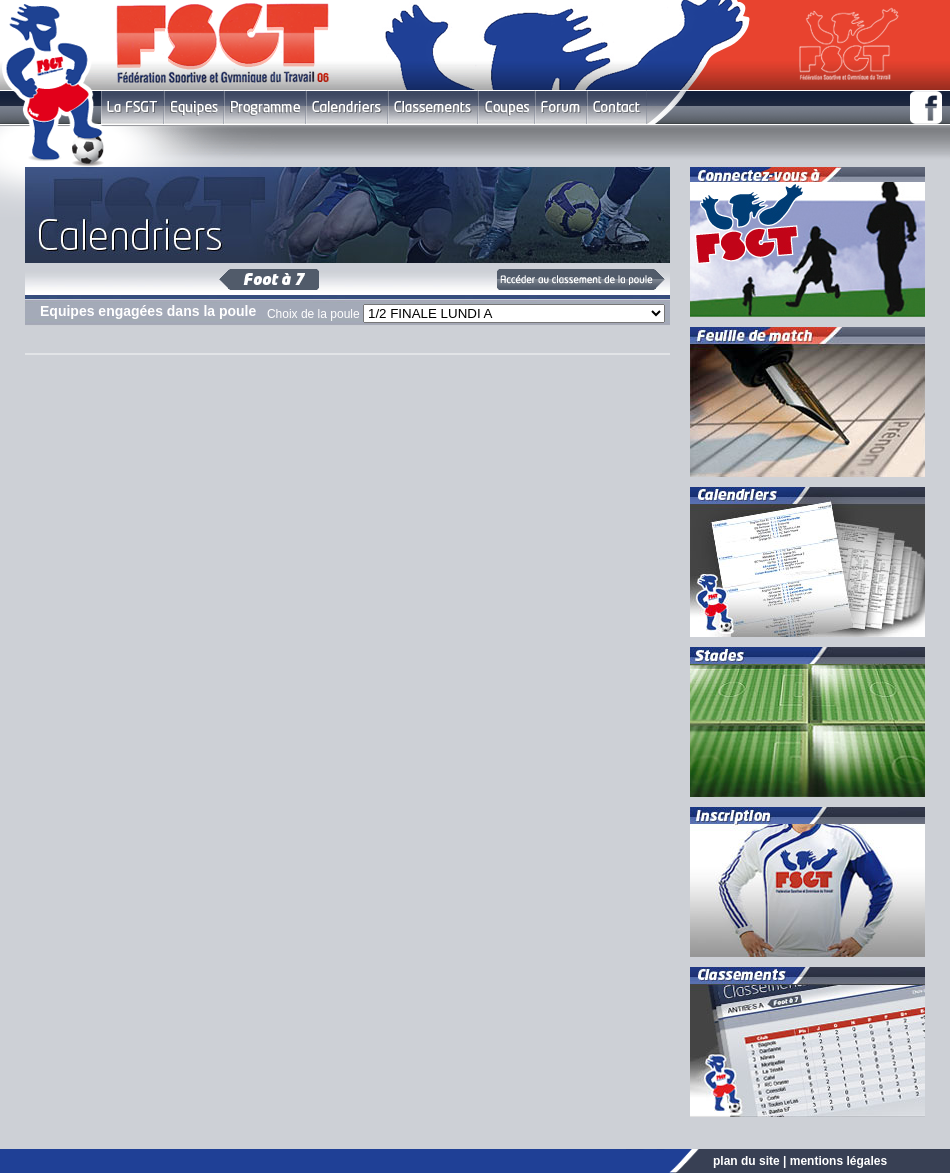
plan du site (746, 1161)
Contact (616, 107)
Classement (433, 107)
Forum (560, 107)
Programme (265, 107)
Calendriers (347, 107)
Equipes (194, 107)
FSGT (132, 107)
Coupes (506, 107)
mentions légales (838, 1161)
